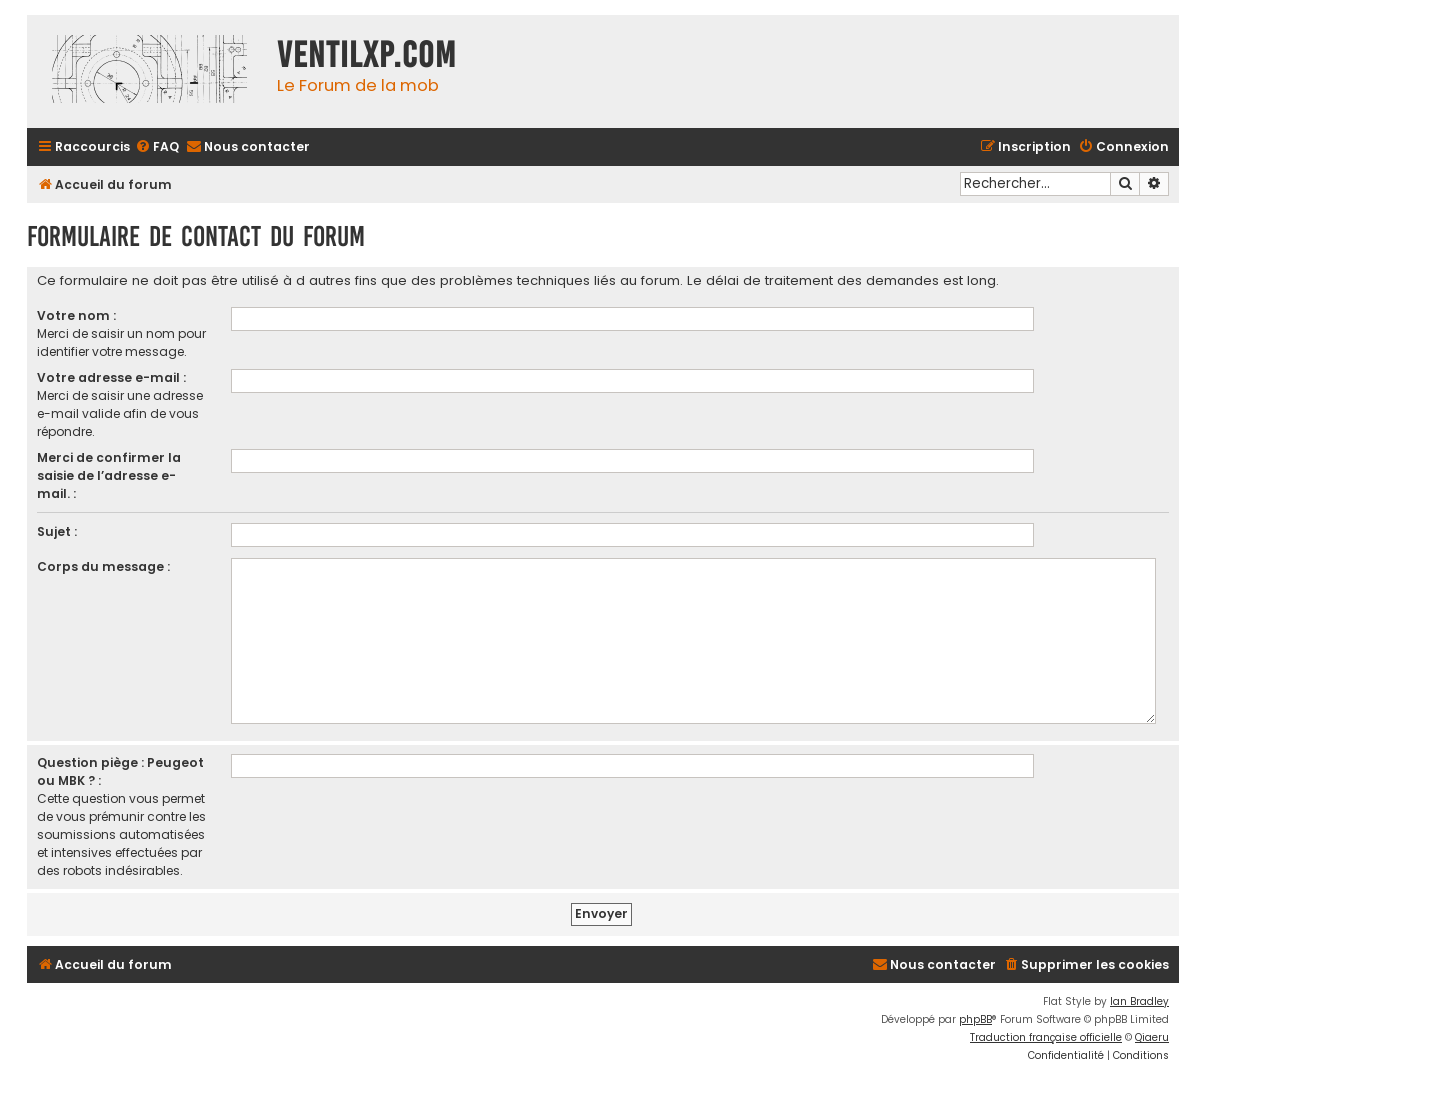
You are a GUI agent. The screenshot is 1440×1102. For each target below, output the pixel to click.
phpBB (975, 1019)
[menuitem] (157, 147)
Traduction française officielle (1046, 1037)
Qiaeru (1152, 1037)
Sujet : (57, 531)
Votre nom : (76, 315)
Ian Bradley (1139, 1001)
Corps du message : (103, 566)
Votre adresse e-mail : (111, 377)
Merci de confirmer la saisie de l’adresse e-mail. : (109, 475)
